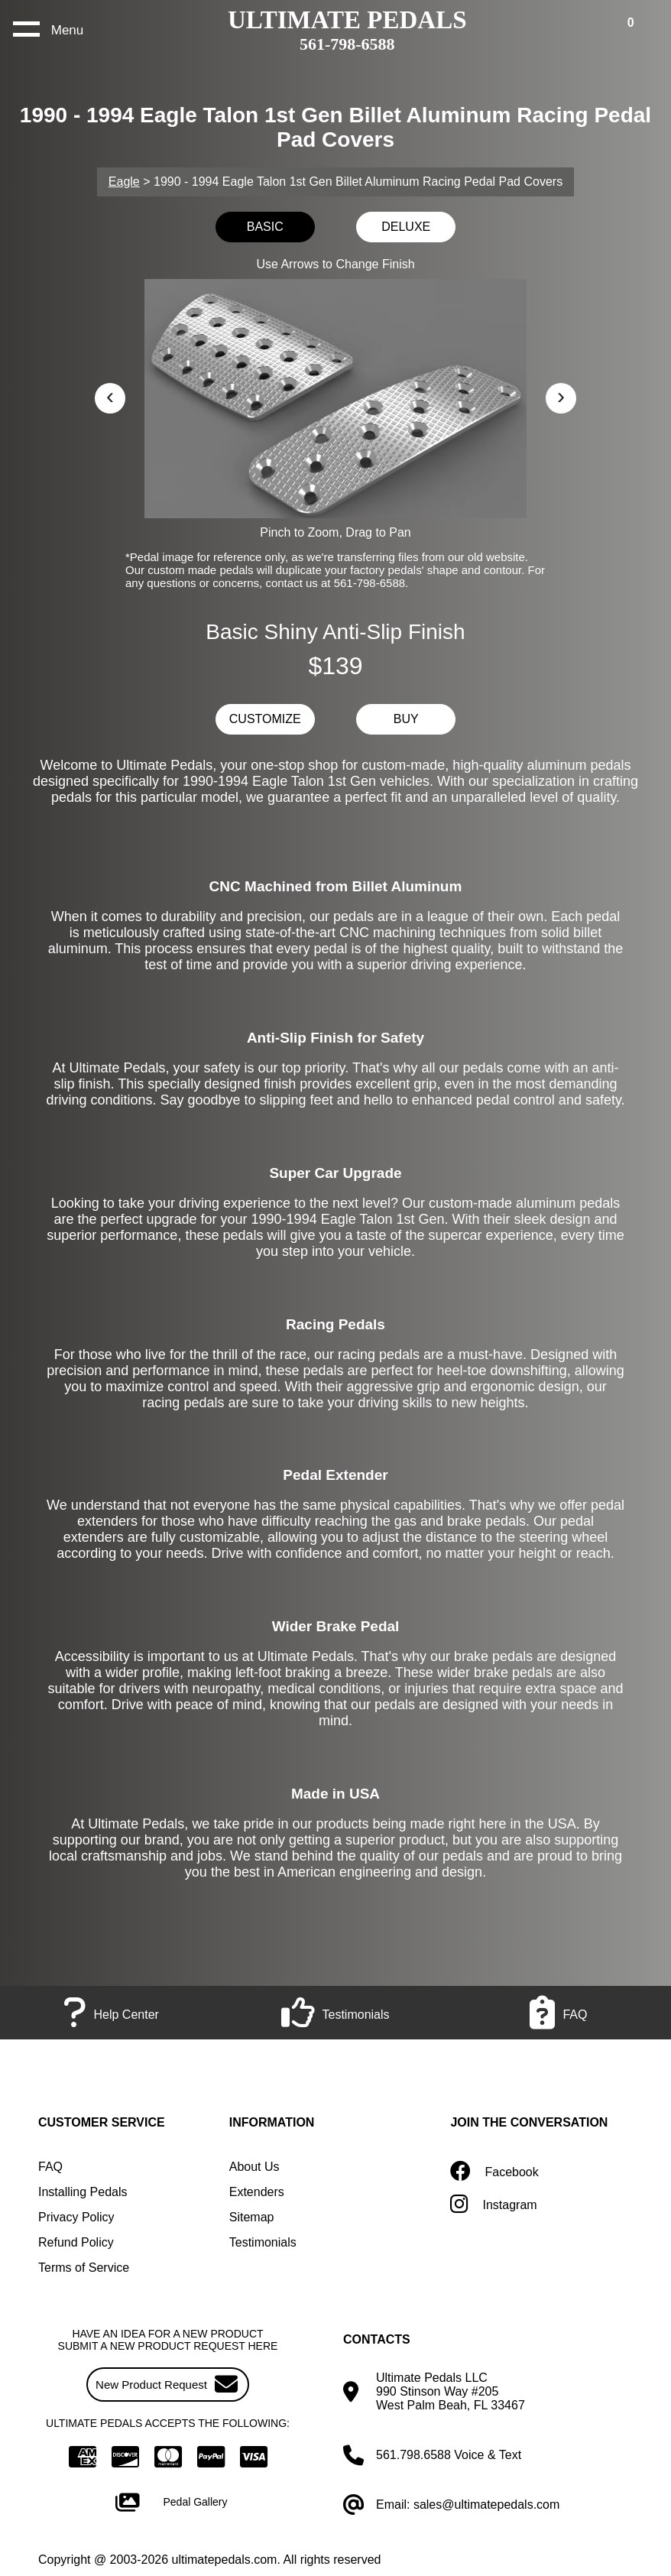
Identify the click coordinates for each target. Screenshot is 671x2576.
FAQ (50, 2166)
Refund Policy (76, 2242)
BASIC (265, 226)
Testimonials (263, 2242)
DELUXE (405, 226)
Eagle (124, 181)
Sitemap (251, 2217)
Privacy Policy (76, 2217)
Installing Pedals (83, 2191)
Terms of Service (83, 2267)
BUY (406, 718)
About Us (254, 2166)
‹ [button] (110, 395)
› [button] (561, 395)
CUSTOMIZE (265, 718)
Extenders (256, 2191)
